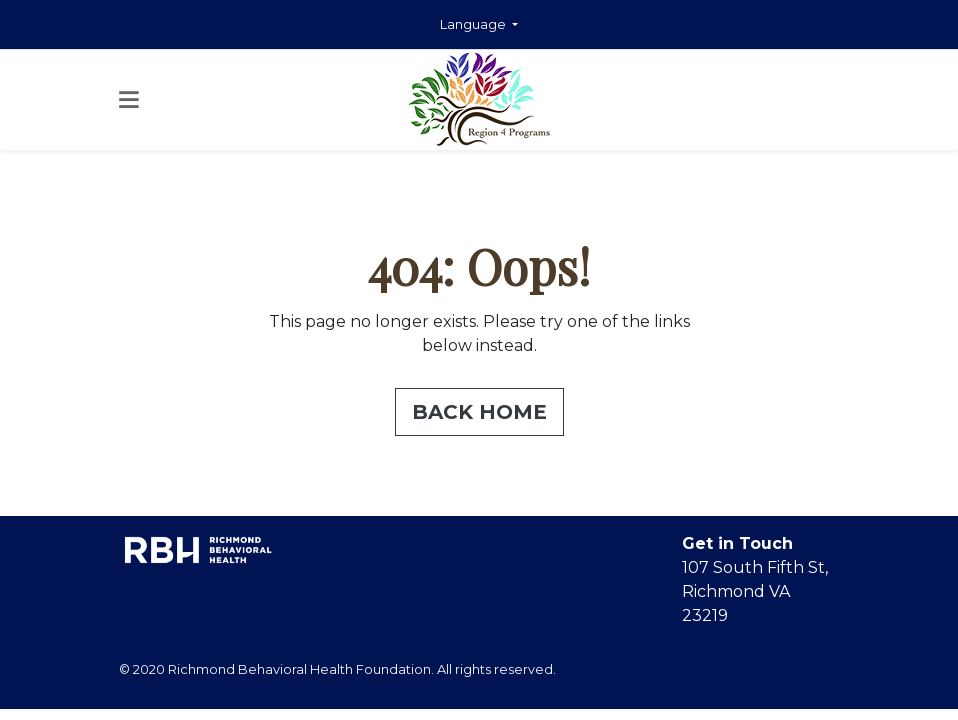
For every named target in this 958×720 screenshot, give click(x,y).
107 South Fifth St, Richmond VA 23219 (755, 591)
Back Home (479, 412)
